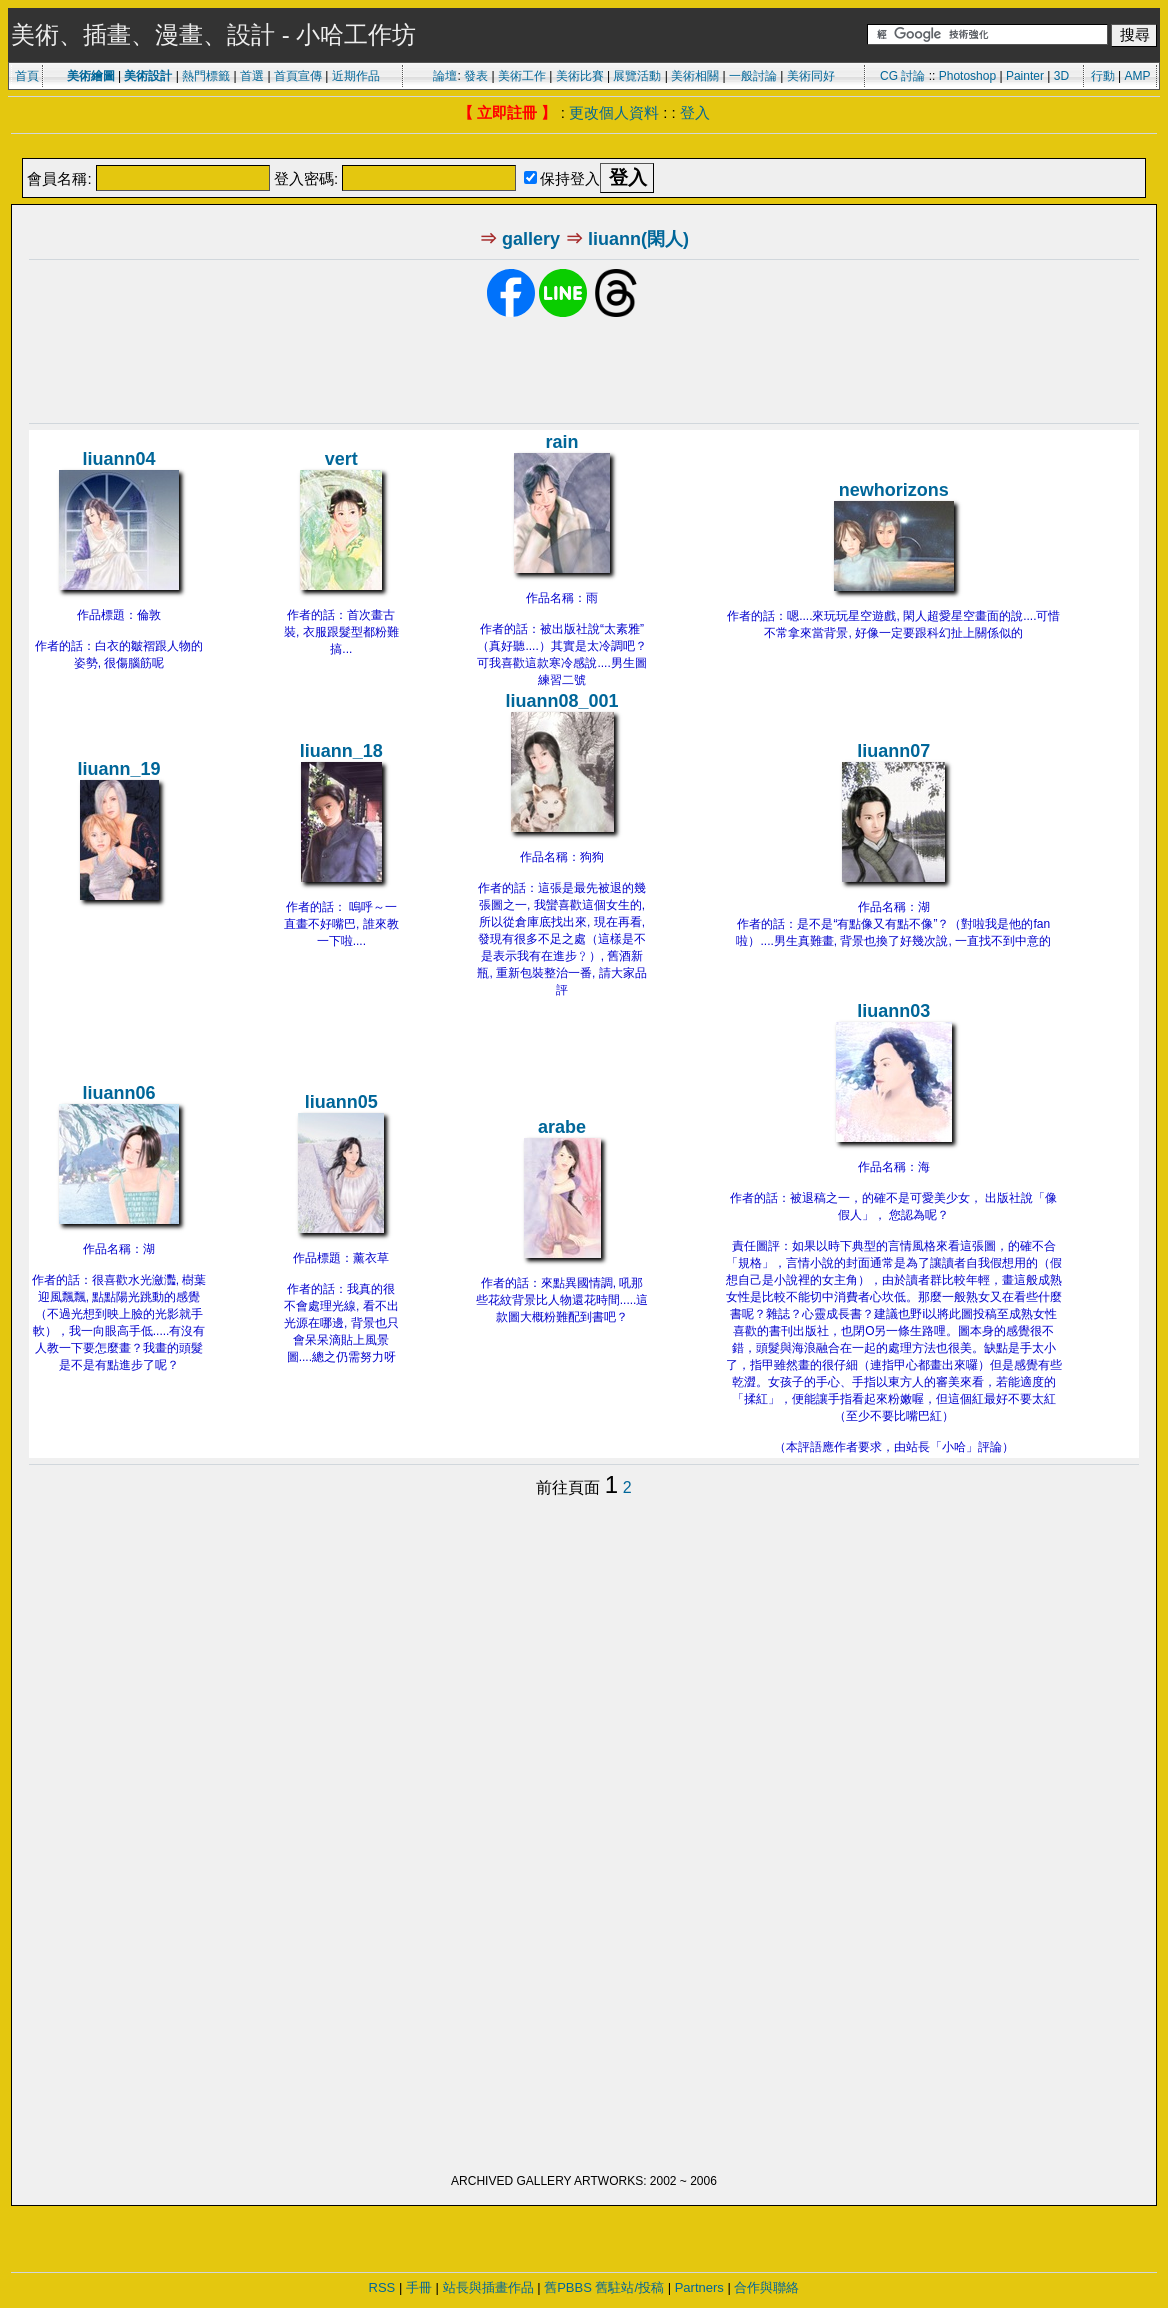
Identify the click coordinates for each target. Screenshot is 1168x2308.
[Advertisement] (584, 147)
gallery (531, 239)
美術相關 (695, 76)
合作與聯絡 (766, 2287)
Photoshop (967, 76)
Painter (1025, 76)
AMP (1138, 76)
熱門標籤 (206, 76)
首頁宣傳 (298, 76)
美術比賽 (580, 76)
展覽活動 (637, 76)
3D (1061, 76)
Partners (699, 2287)
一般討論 (753, 76)
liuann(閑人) (638, 239)
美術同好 (811, 76)
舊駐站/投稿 (629, 2287)
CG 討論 (902, 76)
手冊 (419, 2287)
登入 (695, 112)
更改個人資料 (614, 112)
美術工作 (522, 76)
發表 (476, 76)
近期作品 (356, 76)
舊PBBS (568, 2287)
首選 (252, 76)
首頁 (27, 76)
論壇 (445, 76)
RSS (382, 2287)
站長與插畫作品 (488, 2287)
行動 (1103, 76)
